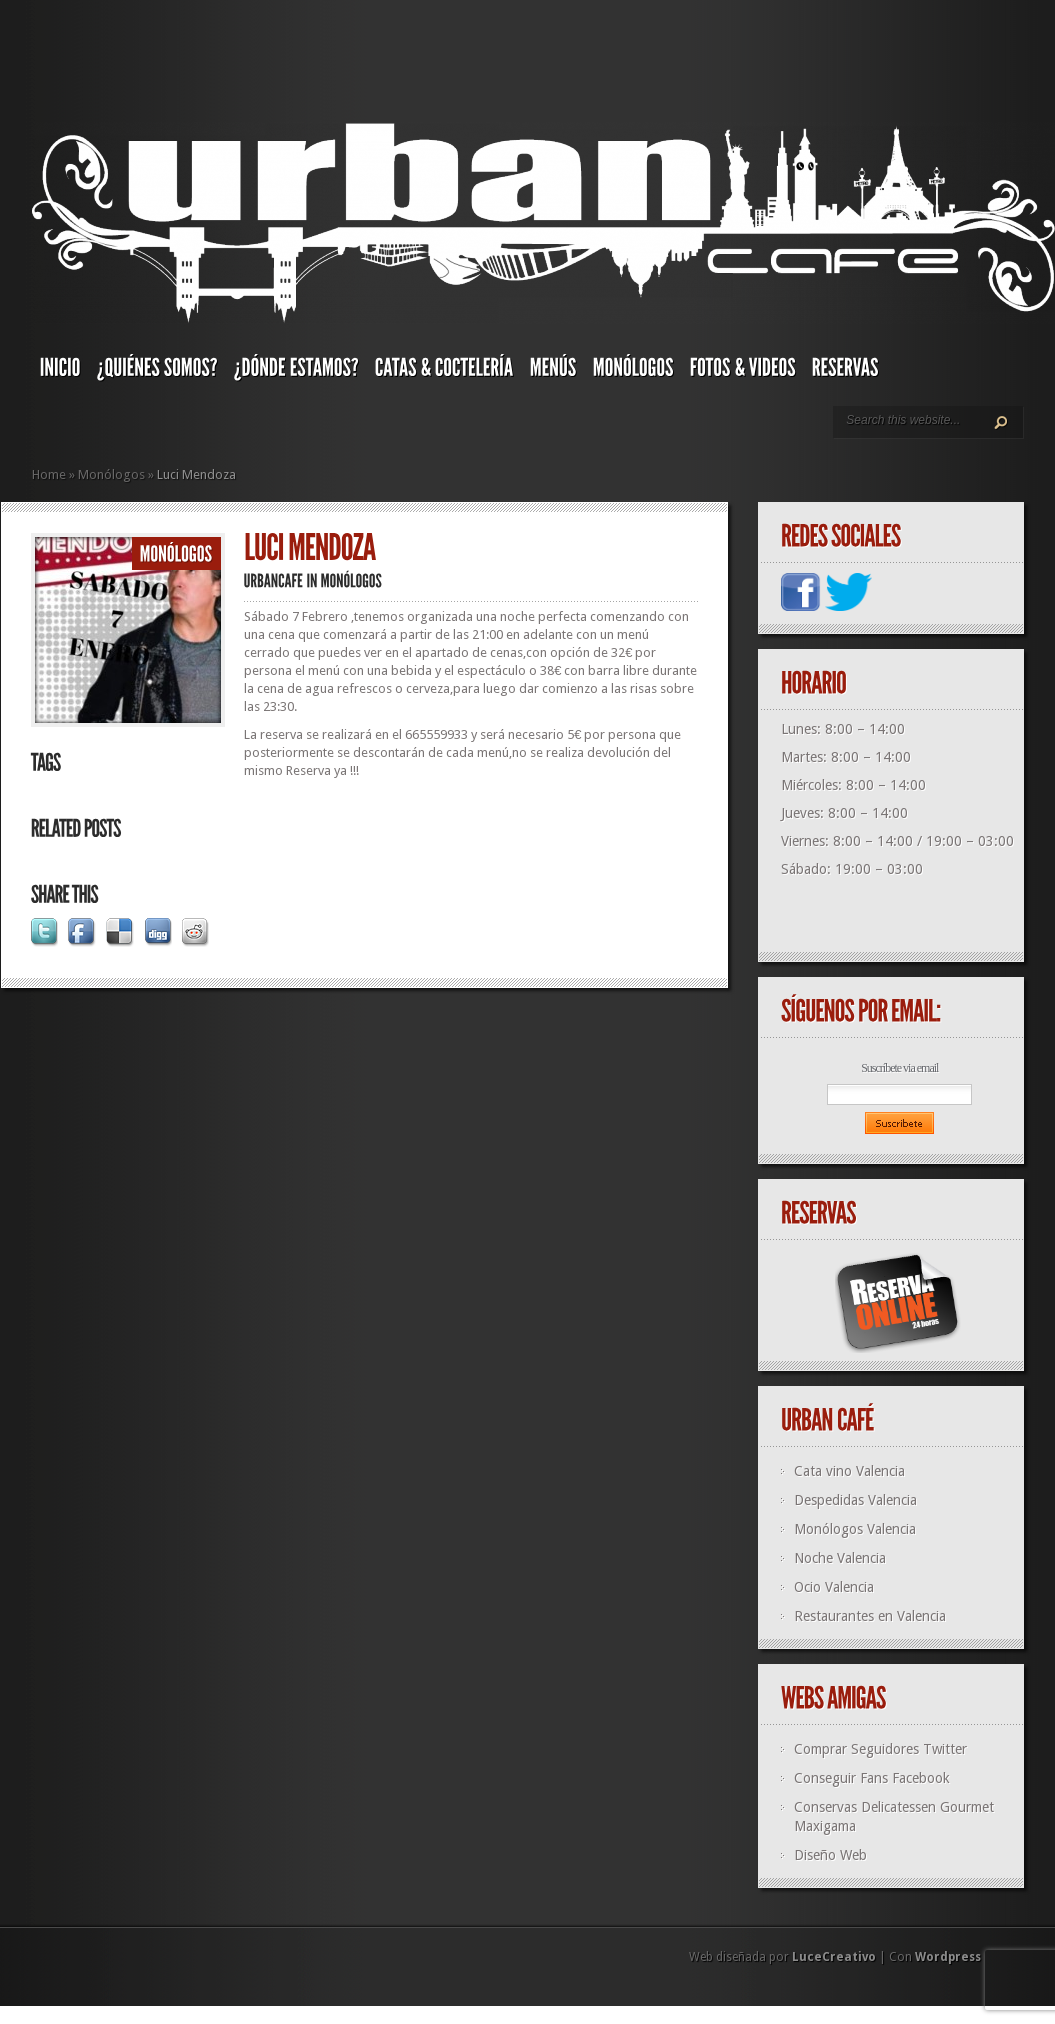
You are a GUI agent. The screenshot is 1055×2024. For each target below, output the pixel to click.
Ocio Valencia (834, 1587)
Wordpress (948, 1957)
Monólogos (111, 474)
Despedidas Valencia (855, 1500)
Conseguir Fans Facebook (872, 1778)
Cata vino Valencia (849, 1471)
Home (49, 474)
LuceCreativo (834, 1957)
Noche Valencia (840, 1558)
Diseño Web (830, 1855)
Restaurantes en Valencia (870, 1616)
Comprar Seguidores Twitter (880, 1749)
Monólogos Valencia (855, 1529)
